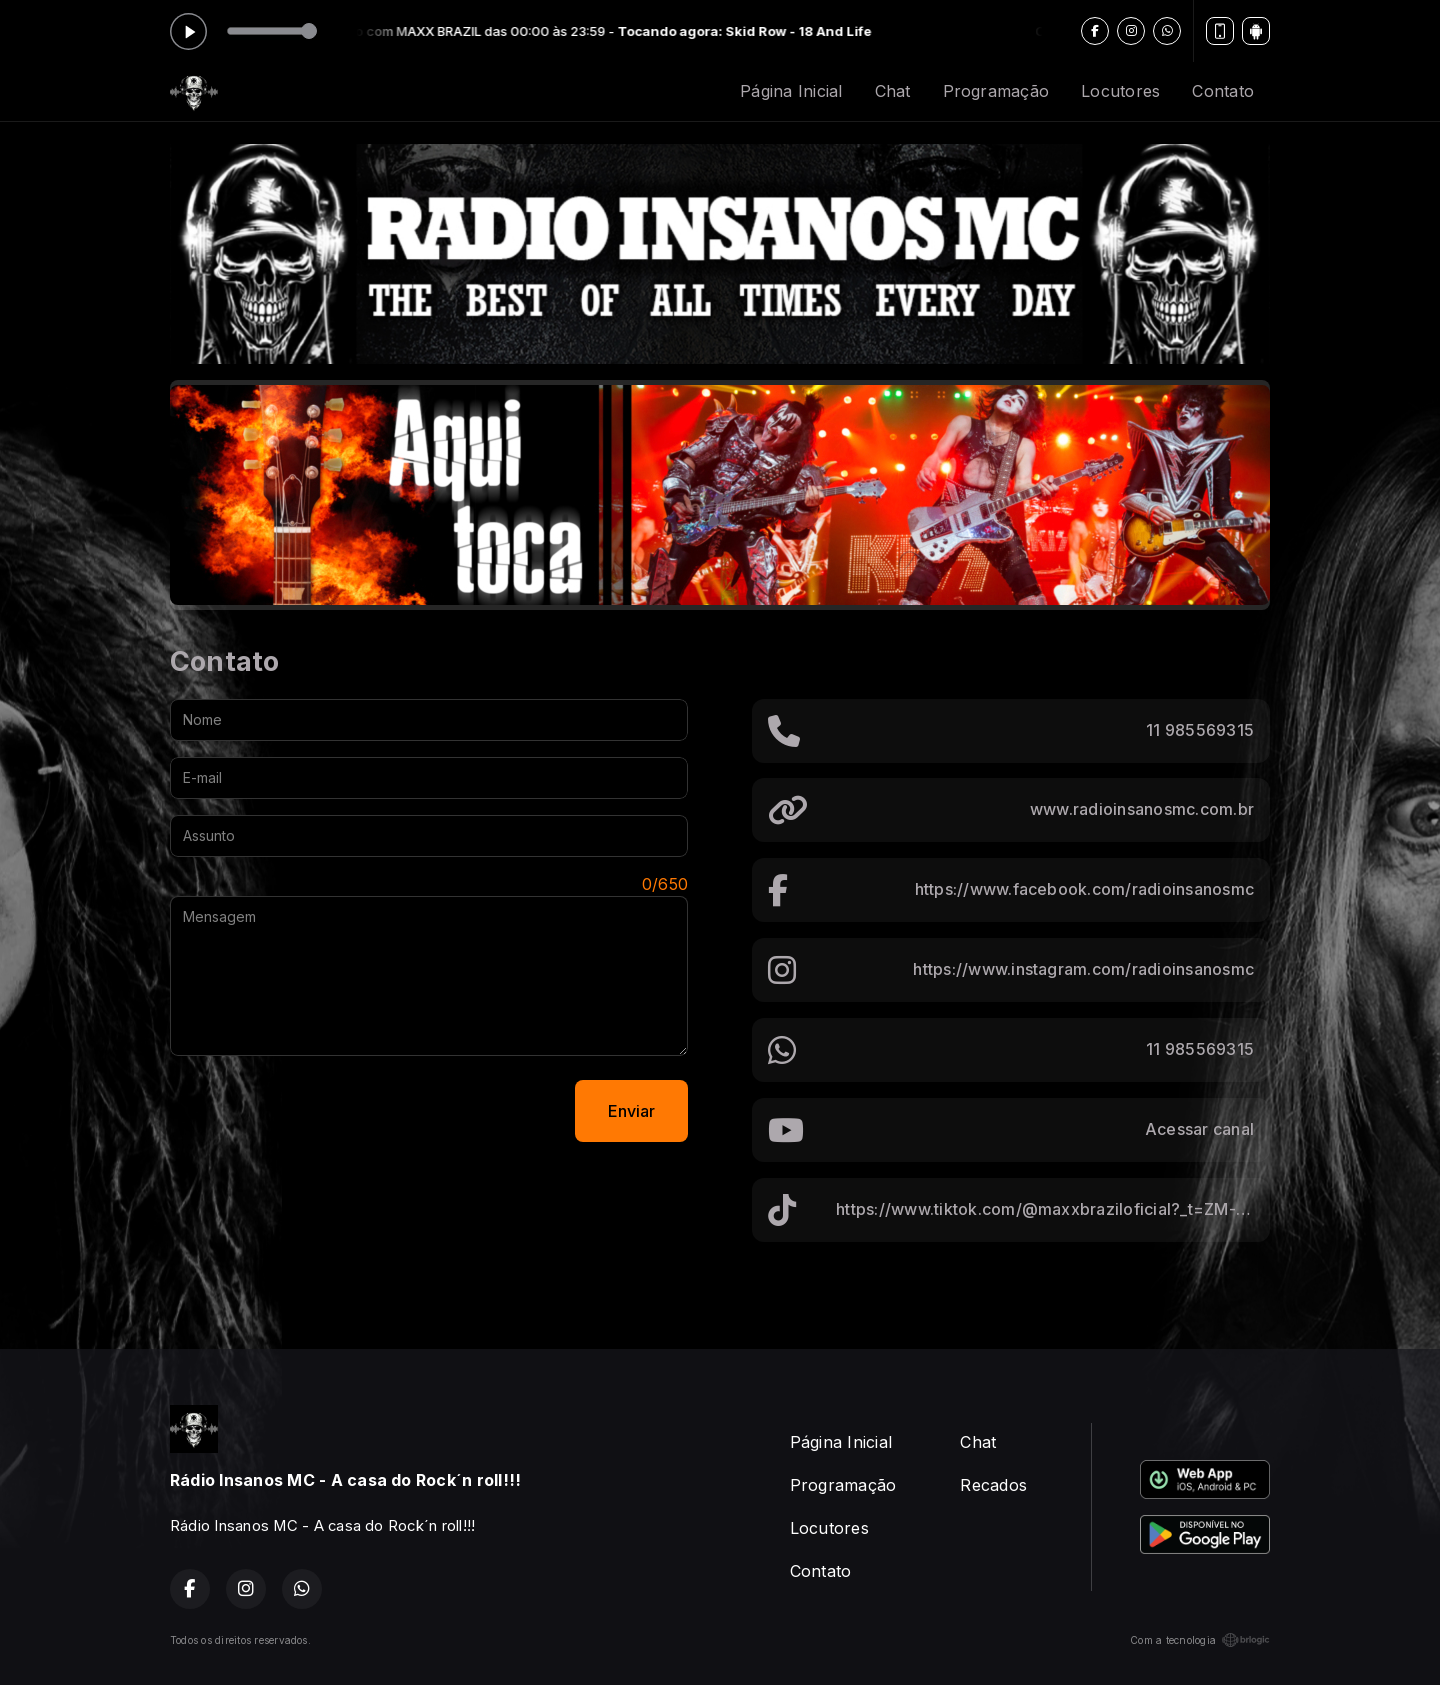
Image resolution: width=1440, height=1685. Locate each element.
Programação (996, 91)
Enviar (631, 1111)
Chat (893, 91)
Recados (993, 1485)
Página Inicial (791, 91)
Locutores (1120, 91)
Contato (1223, 91)
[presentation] (322, 1111)
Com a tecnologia (1200, 1640)
